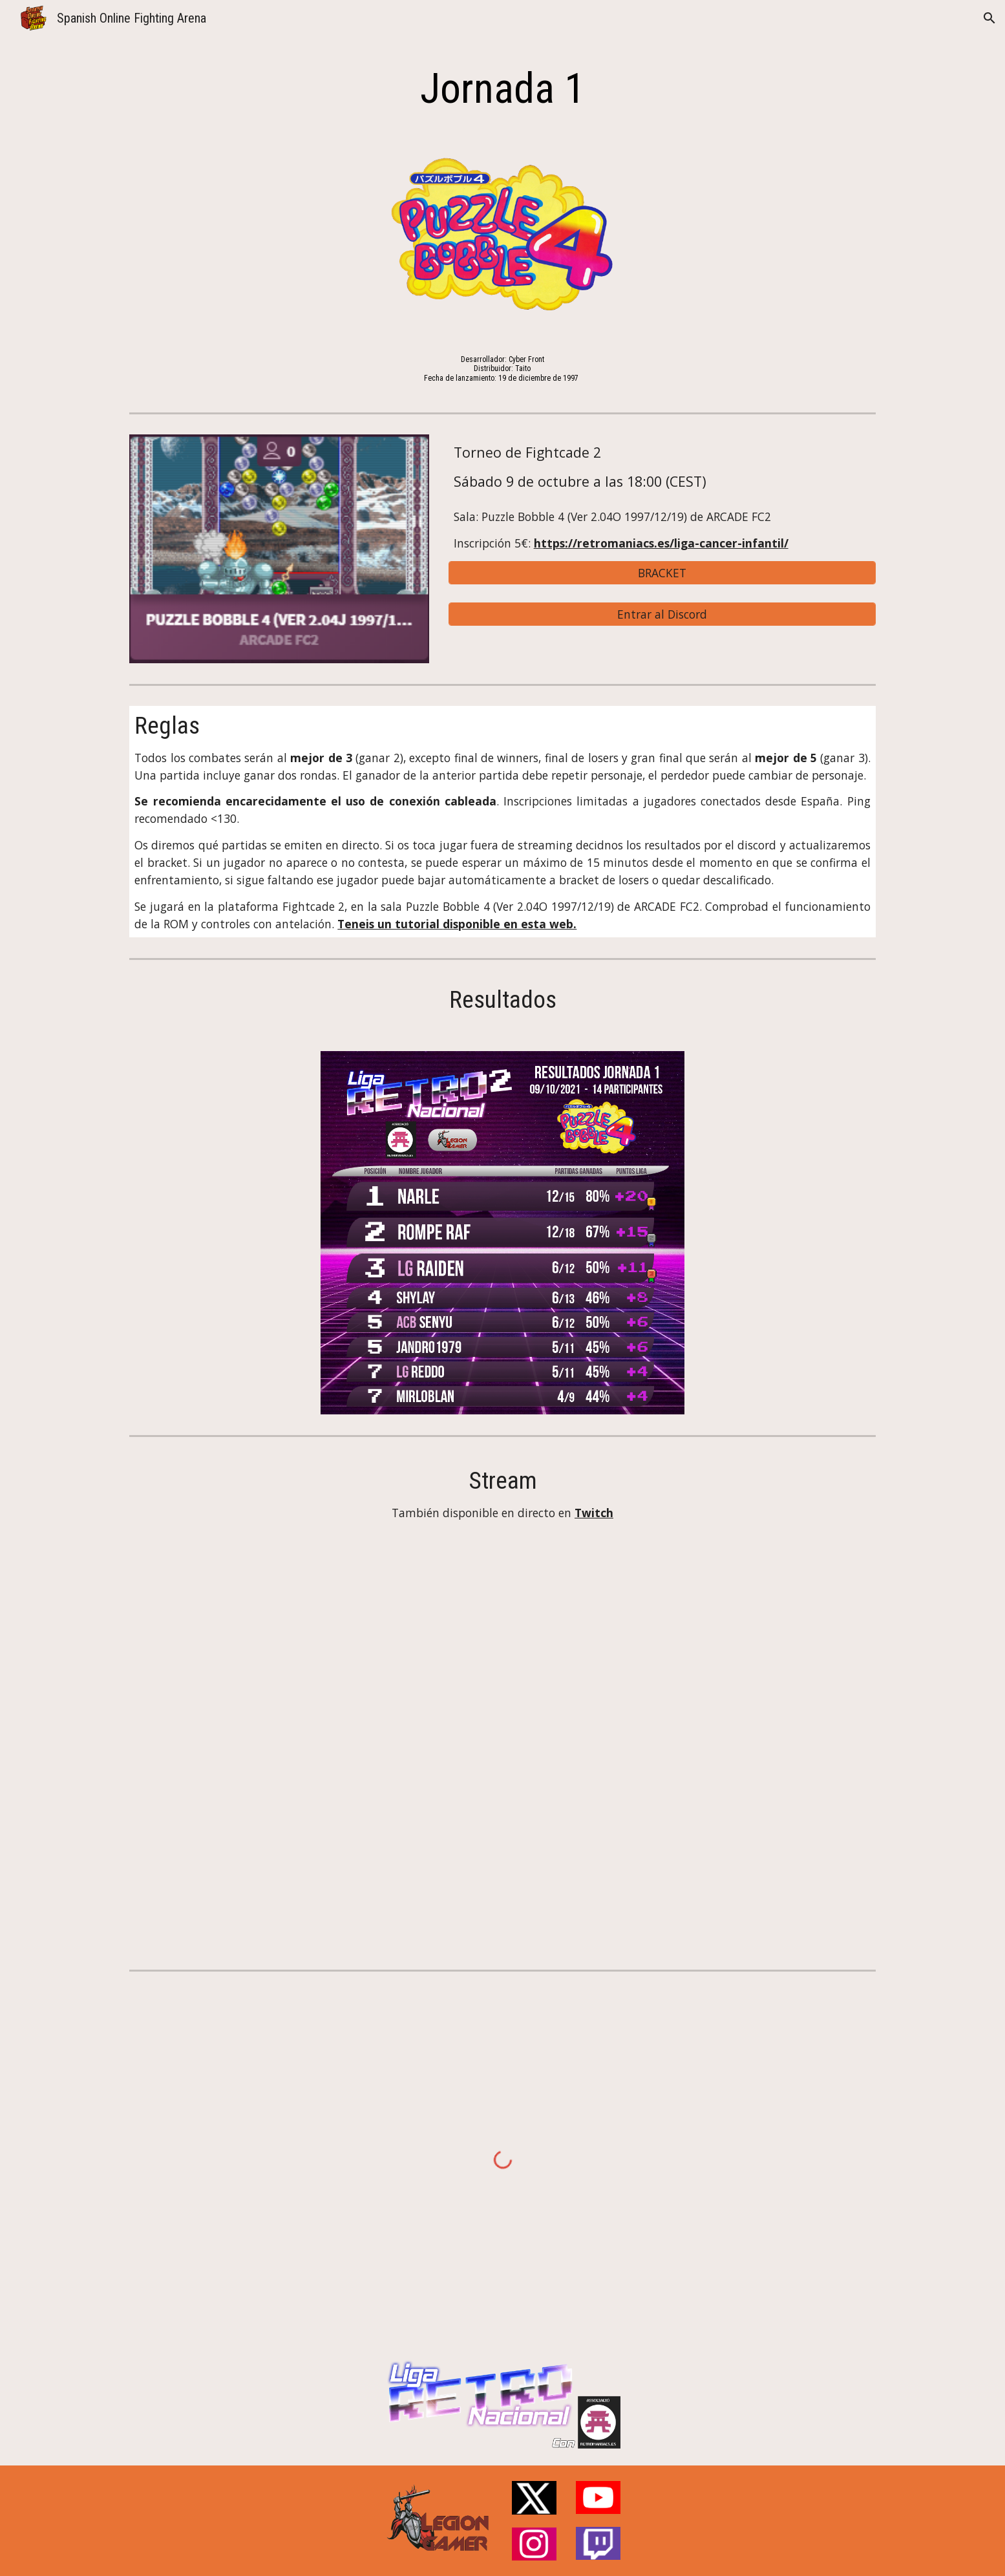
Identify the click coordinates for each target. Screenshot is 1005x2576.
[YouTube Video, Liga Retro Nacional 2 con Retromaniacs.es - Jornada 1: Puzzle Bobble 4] (502, 1740)
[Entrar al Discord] (662, 614)
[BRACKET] (662, 573)
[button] (989, 18)
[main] (502, 89)
